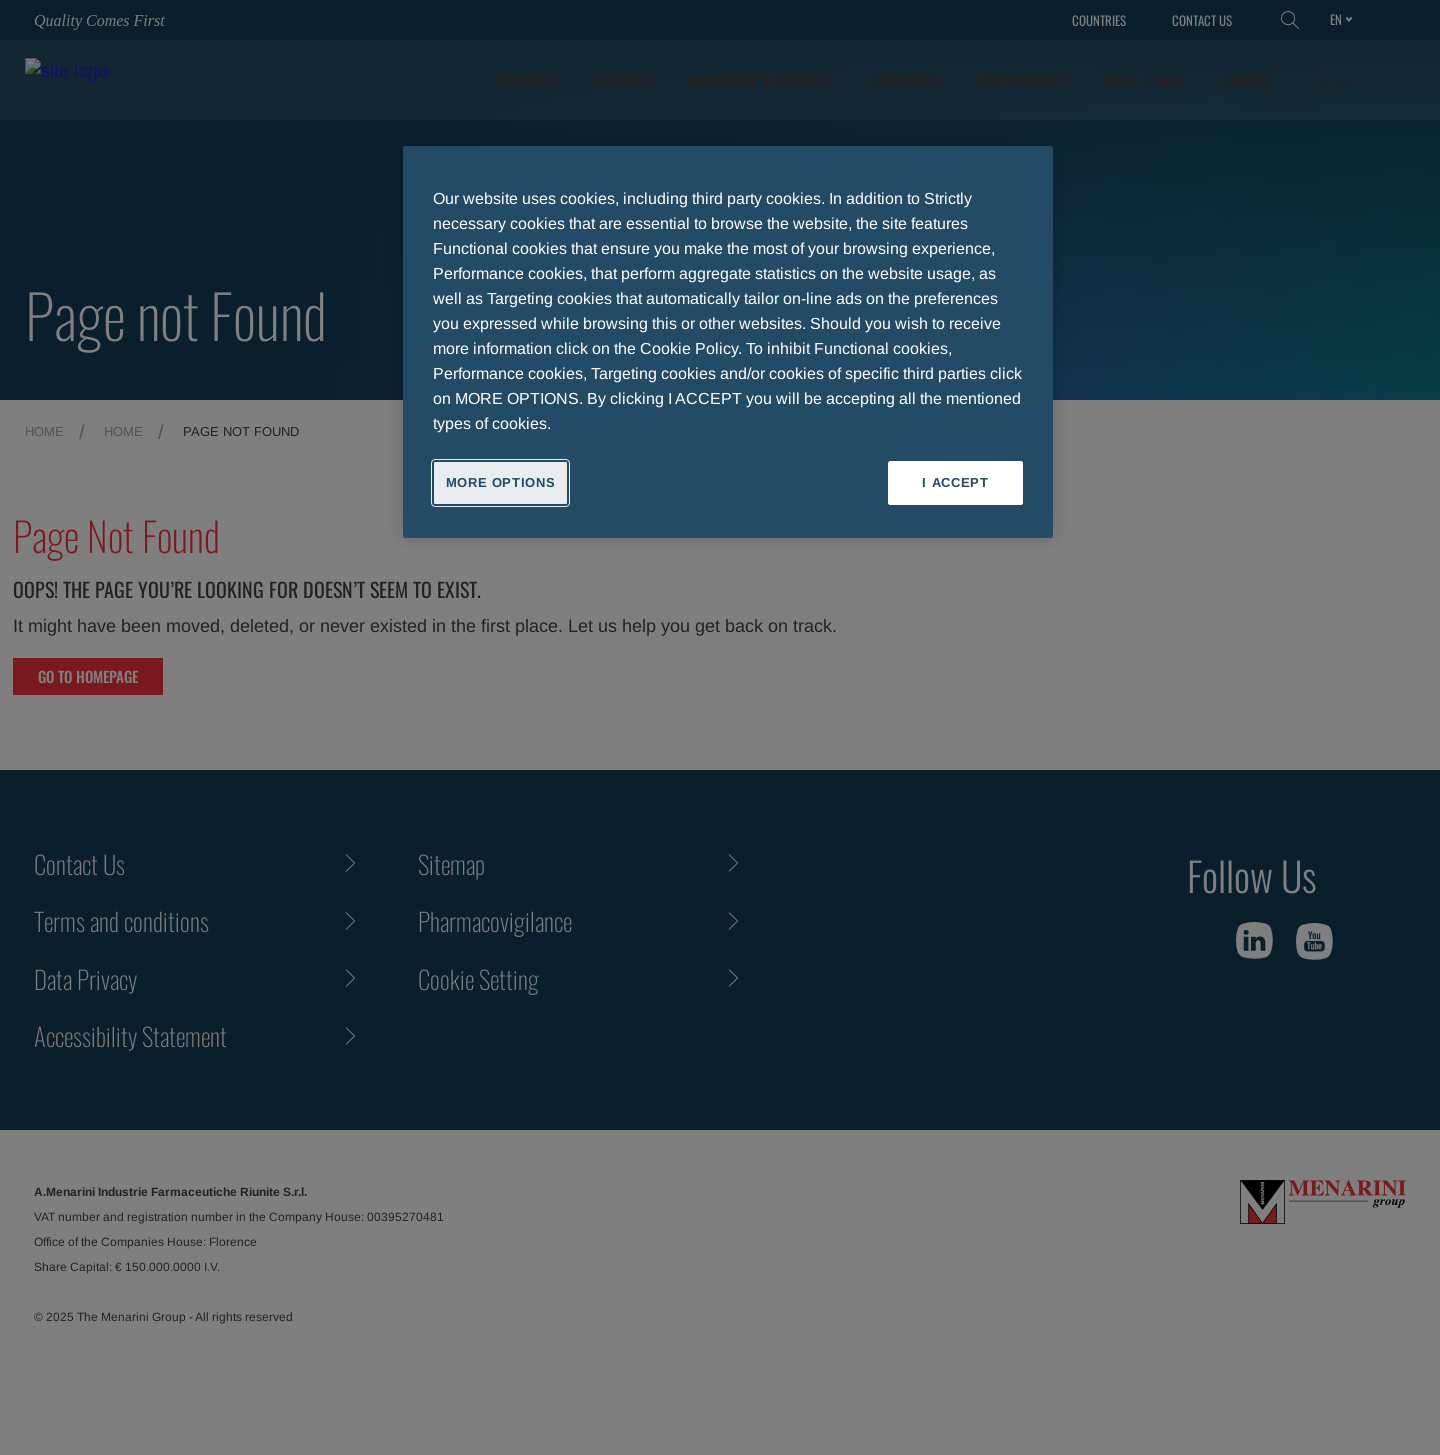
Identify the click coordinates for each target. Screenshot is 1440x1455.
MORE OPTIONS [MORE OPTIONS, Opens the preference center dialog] (501, 482)
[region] (728, 342)
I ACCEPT (955, 482)
